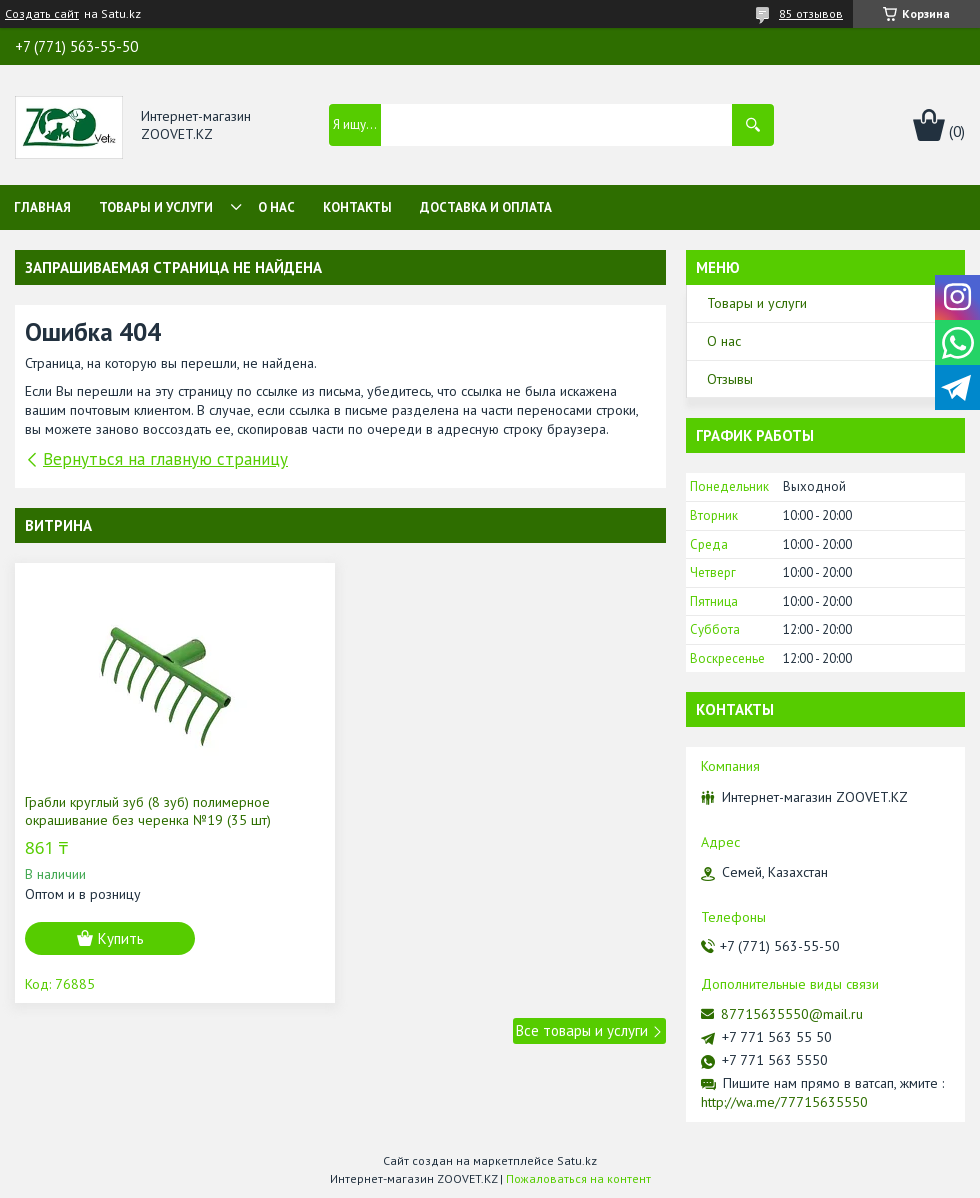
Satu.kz (577, 1160)
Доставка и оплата (486, 207)
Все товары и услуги (582, 1030)
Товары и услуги (156, 207)
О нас (276, 207)
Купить (121, 938)
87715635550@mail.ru (792, 1014)
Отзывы (730, 379)
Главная (42, 207)
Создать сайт (42, 14)
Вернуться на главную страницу (165, 459)
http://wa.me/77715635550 (784, 1102)
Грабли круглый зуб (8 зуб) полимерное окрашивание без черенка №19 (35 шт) (148, 811)
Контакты (357, 207)
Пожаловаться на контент (578, 1178)
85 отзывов (811, 13)
